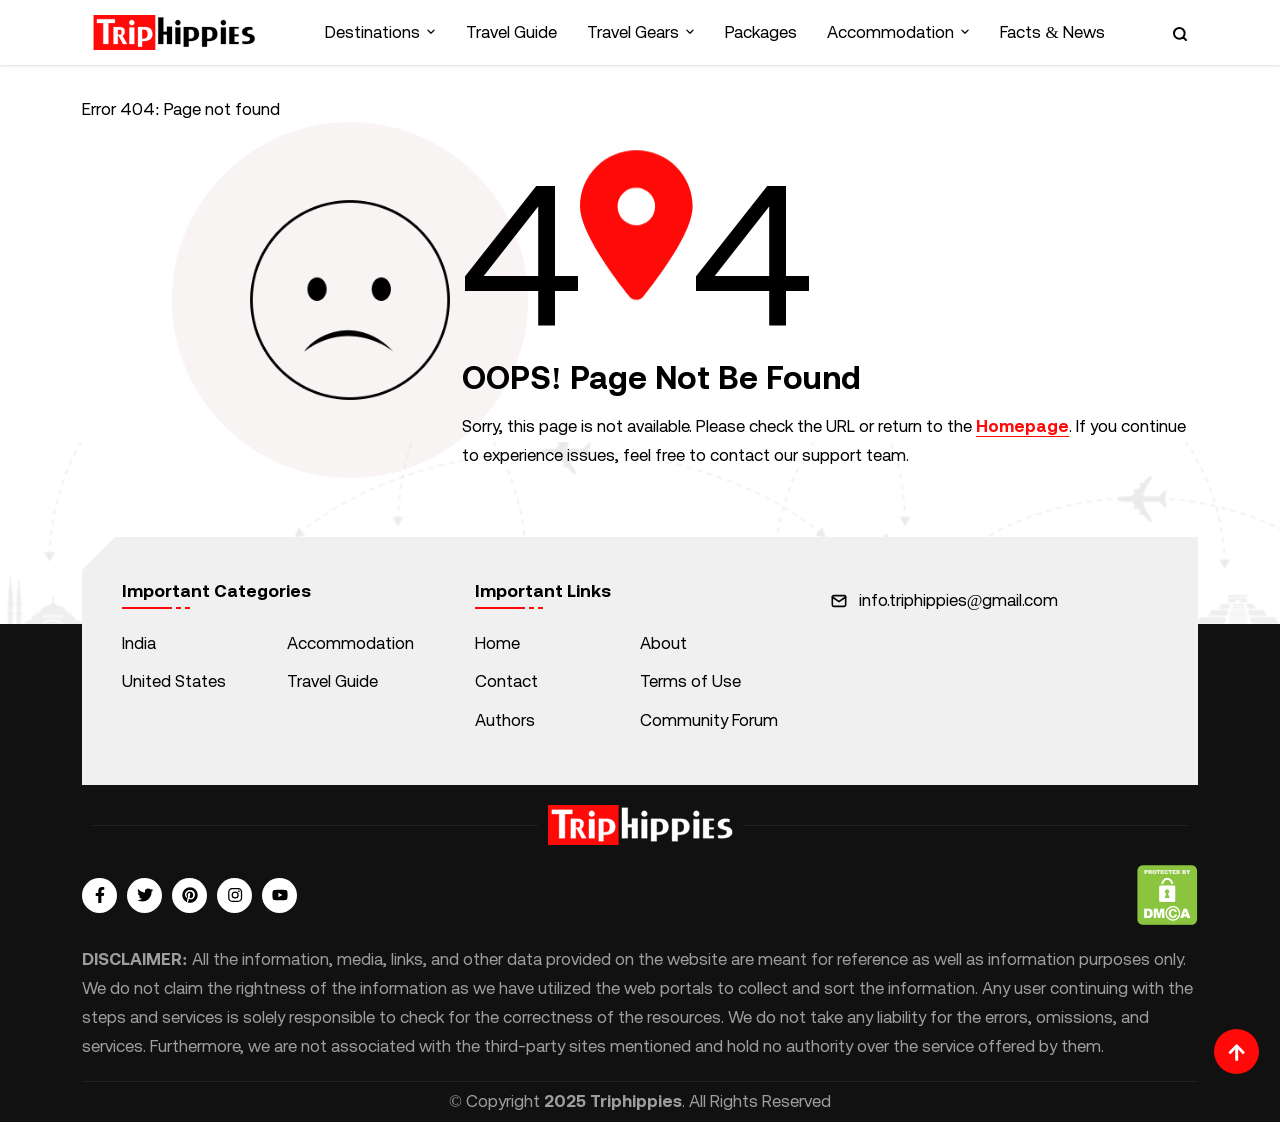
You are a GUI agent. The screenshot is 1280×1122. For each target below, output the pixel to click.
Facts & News (1052, 32)
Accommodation (890, 32)
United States (174, 681)
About (663, 643)
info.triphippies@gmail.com (959, 600)
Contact (506, 681)
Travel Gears (633, 32)
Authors (505, 720)
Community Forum (709, 720)
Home (497, 643)
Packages (761, 32)
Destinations (372, 32)
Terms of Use (690, 681)
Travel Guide (511, 32)
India (139, 643)
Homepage (1022, 426)
